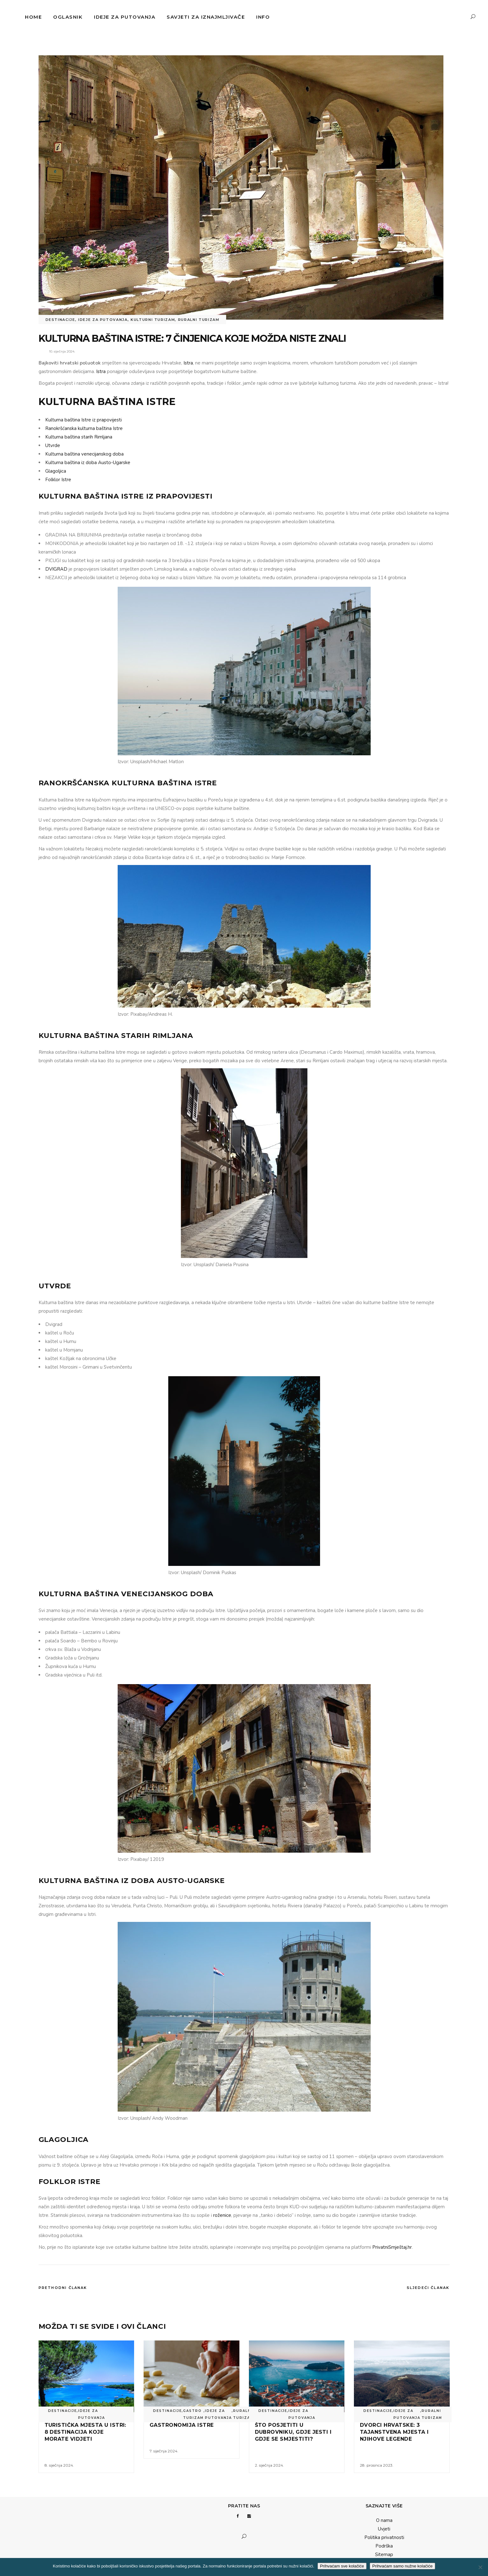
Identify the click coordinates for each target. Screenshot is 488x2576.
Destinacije (60, 319)
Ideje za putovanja (103, 319)
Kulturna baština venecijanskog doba (84, 454)
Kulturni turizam (153, 319)
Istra (188, 363)
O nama (384, 2520)
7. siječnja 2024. (164, 2451)
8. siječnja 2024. (59, 2465)
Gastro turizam (193, 2414)
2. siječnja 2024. (269, 2465)
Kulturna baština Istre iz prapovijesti (83, 420)
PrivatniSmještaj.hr (392, 2247)
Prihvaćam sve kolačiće (342, 2566)
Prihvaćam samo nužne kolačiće (402, 2566)
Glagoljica (55, 471)
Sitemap (384, 2554)
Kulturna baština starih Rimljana (78, 437)
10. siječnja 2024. (62, 351)
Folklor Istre (58, 479)
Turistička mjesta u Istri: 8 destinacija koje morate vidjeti (85, 2432)
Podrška (384, 2546)
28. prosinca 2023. (376, 2465)
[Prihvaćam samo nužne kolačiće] (480, 2567)
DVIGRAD (56, 569)
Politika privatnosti (384, 2537)
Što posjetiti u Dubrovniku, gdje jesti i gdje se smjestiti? (293, 2432)
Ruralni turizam (198, 319)
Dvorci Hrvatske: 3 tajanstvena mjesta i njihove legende (394, 2432)
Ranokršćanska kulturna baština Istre (84, 428)
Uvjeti (384, 2529)
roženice (222, 2215)
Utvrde (52, 445)
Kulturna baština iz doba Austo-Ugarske (87, 462)
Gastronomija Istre (182, 2425)
